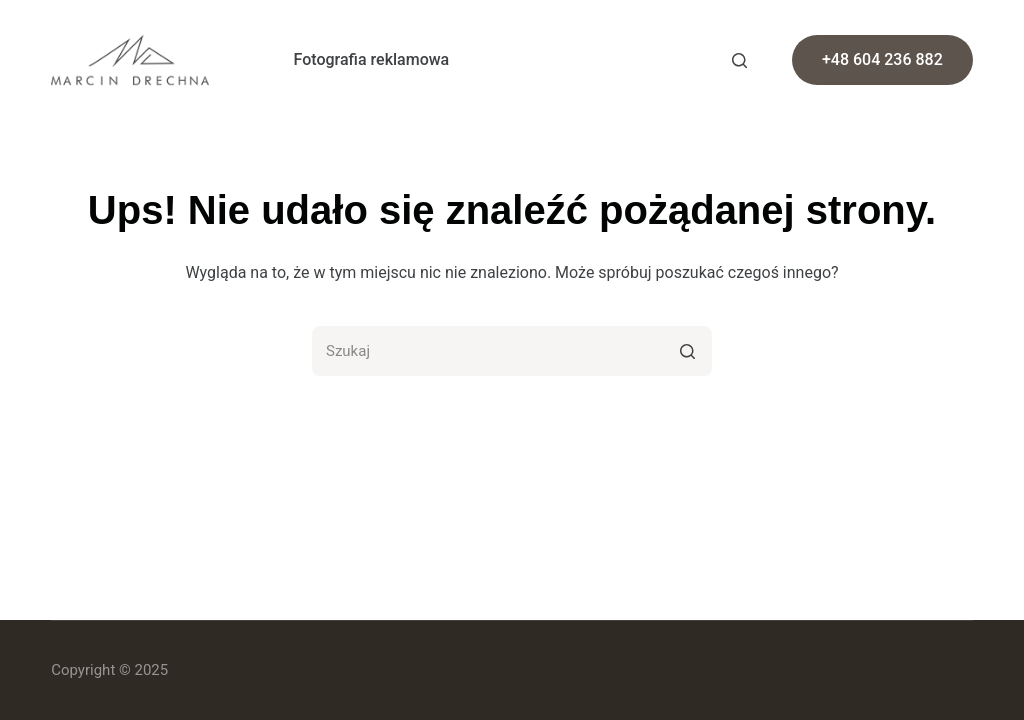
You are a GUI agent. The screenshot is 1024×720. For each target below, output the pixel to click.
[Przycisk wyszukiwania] (687, 351)
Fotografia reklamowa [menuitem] (372, 59)
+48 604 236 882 (882, 59)
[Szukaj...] (512, 351)
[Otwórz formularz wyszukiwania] (739, 60)
